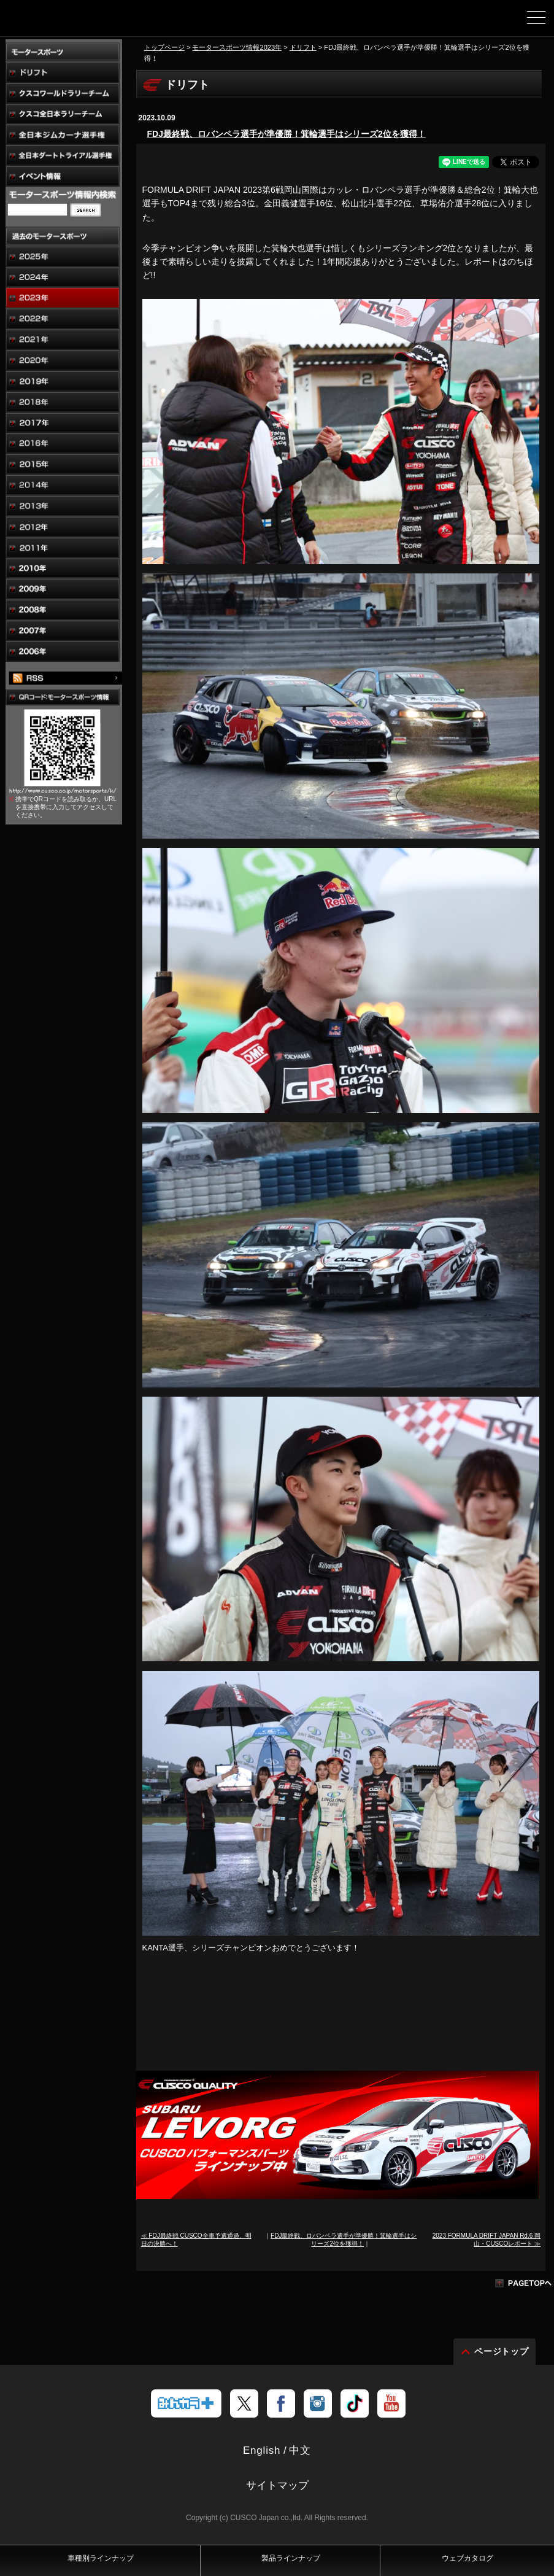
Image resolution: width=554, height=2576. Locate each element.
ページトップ (501, 2351)
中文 (300, 2450)
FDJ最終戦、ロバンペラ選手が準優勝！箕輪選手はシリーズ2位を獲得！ (286, 134)
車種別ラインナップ (100, 2558)
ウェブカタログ (467, 2558)
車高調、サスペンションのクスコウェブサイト (72, 22)
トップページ (164, 47)
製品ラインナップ (290, 2558)
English (261, 2450)
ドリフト (303, 47)
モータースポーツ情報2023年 (237, 47)
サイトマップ (277, 2485)
